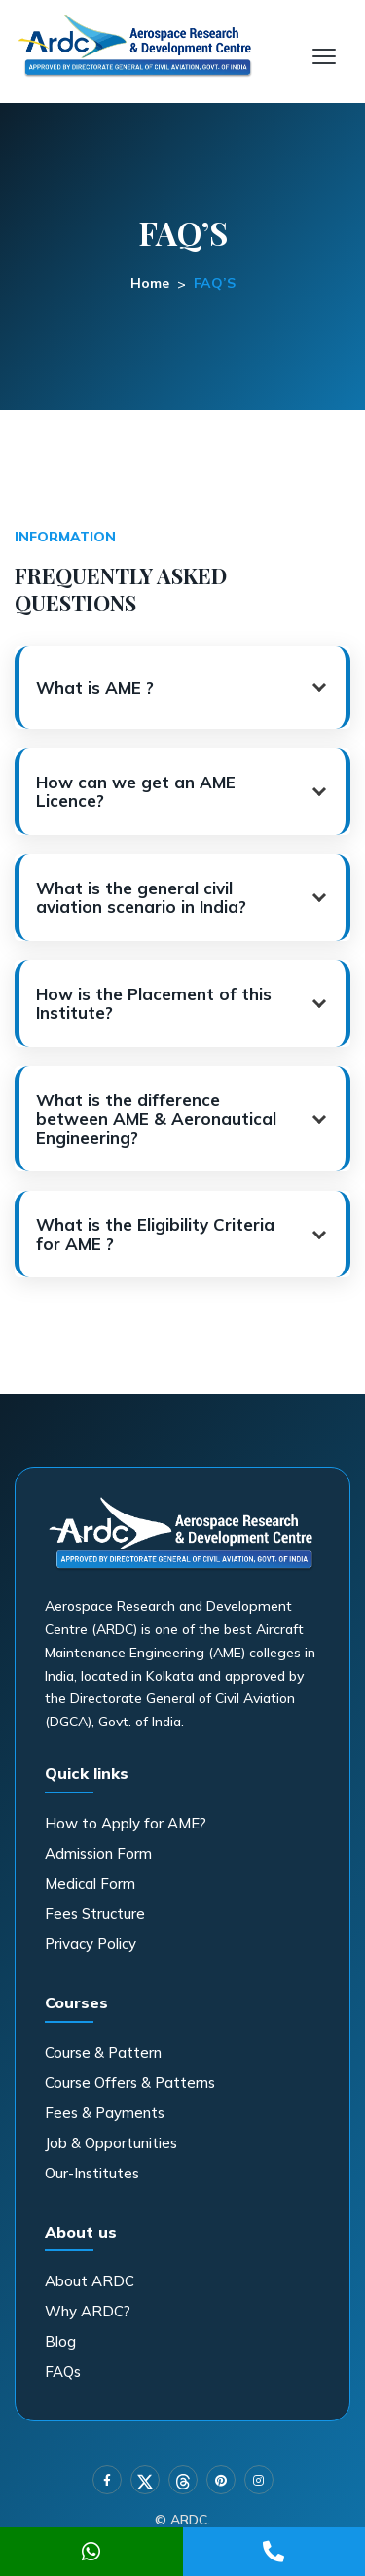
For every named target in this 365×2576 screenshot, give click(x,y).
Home (149, 283)
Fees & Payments (104, 2113)
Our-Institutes (92, 2173)
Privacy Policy (90, 1943)
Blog (60, 2341)
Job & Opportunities (111, 2143)
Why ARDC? (87, 2311)
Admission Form (98, 1853)
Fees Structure (95, 1913)
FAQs (63, 2371)
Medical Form (90, 1883)
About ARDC (89, 2281)
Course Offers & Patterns (130, 2082)
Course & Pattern (103, 2052)
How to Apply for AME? (125, 1823)
